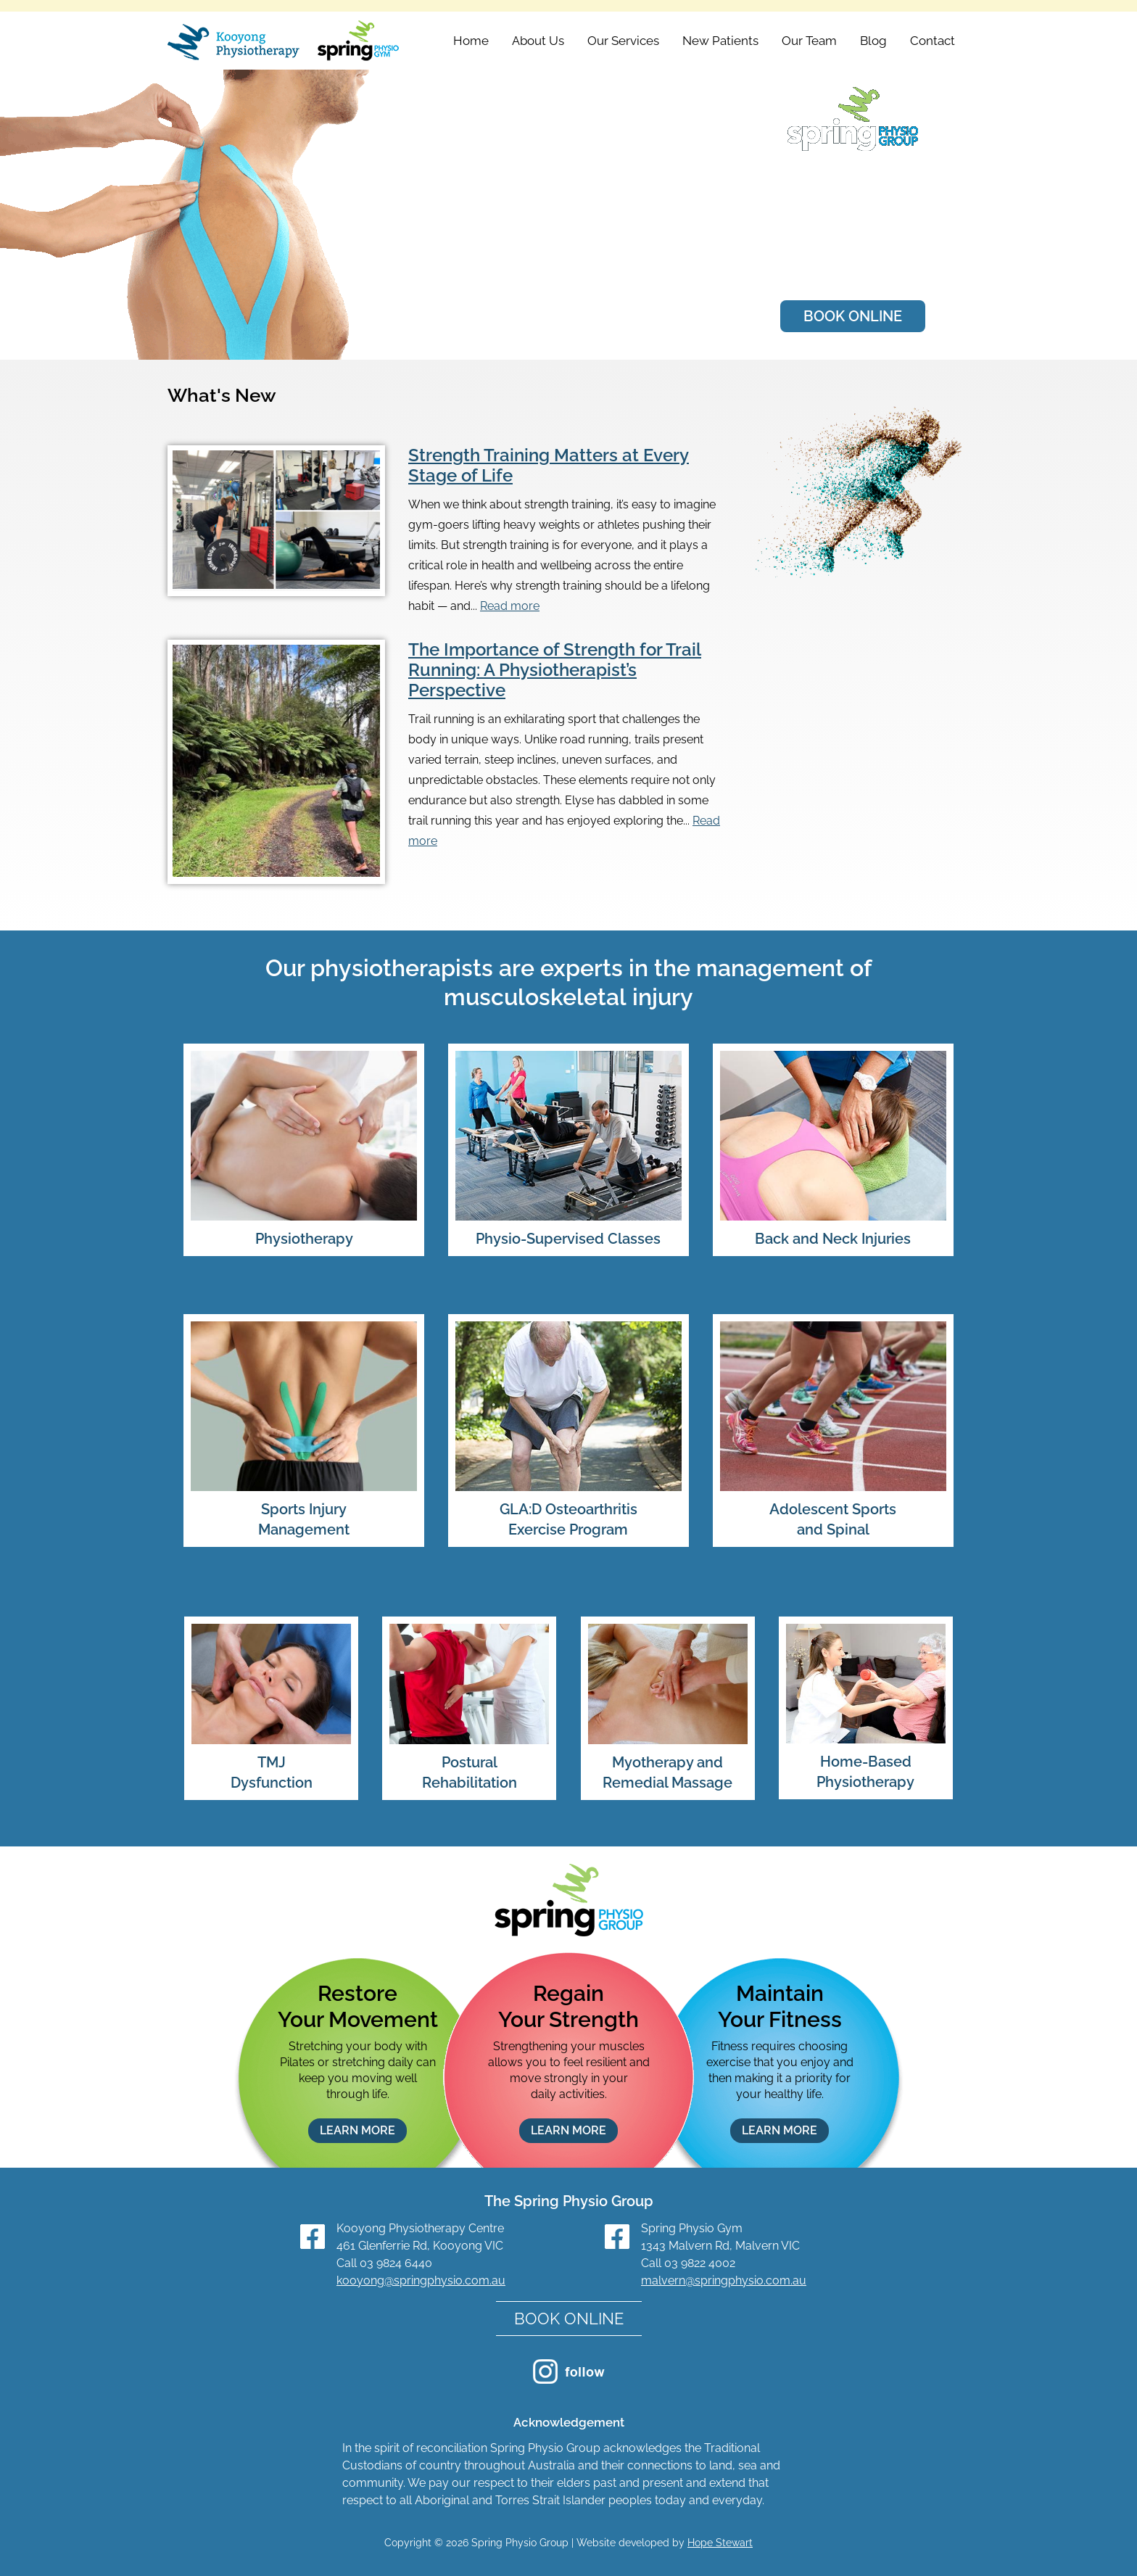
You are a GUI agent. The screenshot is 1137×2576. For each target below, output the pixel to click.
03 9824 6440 (396, 2263)
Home (471, 40)
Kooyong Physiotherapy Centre (844, 180)
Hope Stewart (720, 2542)
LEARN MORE (357, 2130)
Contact (932, 40)
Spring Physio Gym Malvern (853, 209)
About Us (538, 40)
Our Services (623, 40)
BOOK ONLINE (852, 321)
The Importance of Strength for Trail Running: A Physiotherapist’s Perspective (554, 670)
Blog (873, 40)
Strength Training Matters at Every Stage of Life (548, 465)
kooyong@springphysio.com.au (420, 2280)
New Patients (720, 40)
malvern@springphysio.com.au (723, 2280)
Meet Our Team (852, 264)
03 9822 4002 (699, 2263)
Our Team (809, 40)
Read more (509, 606)
